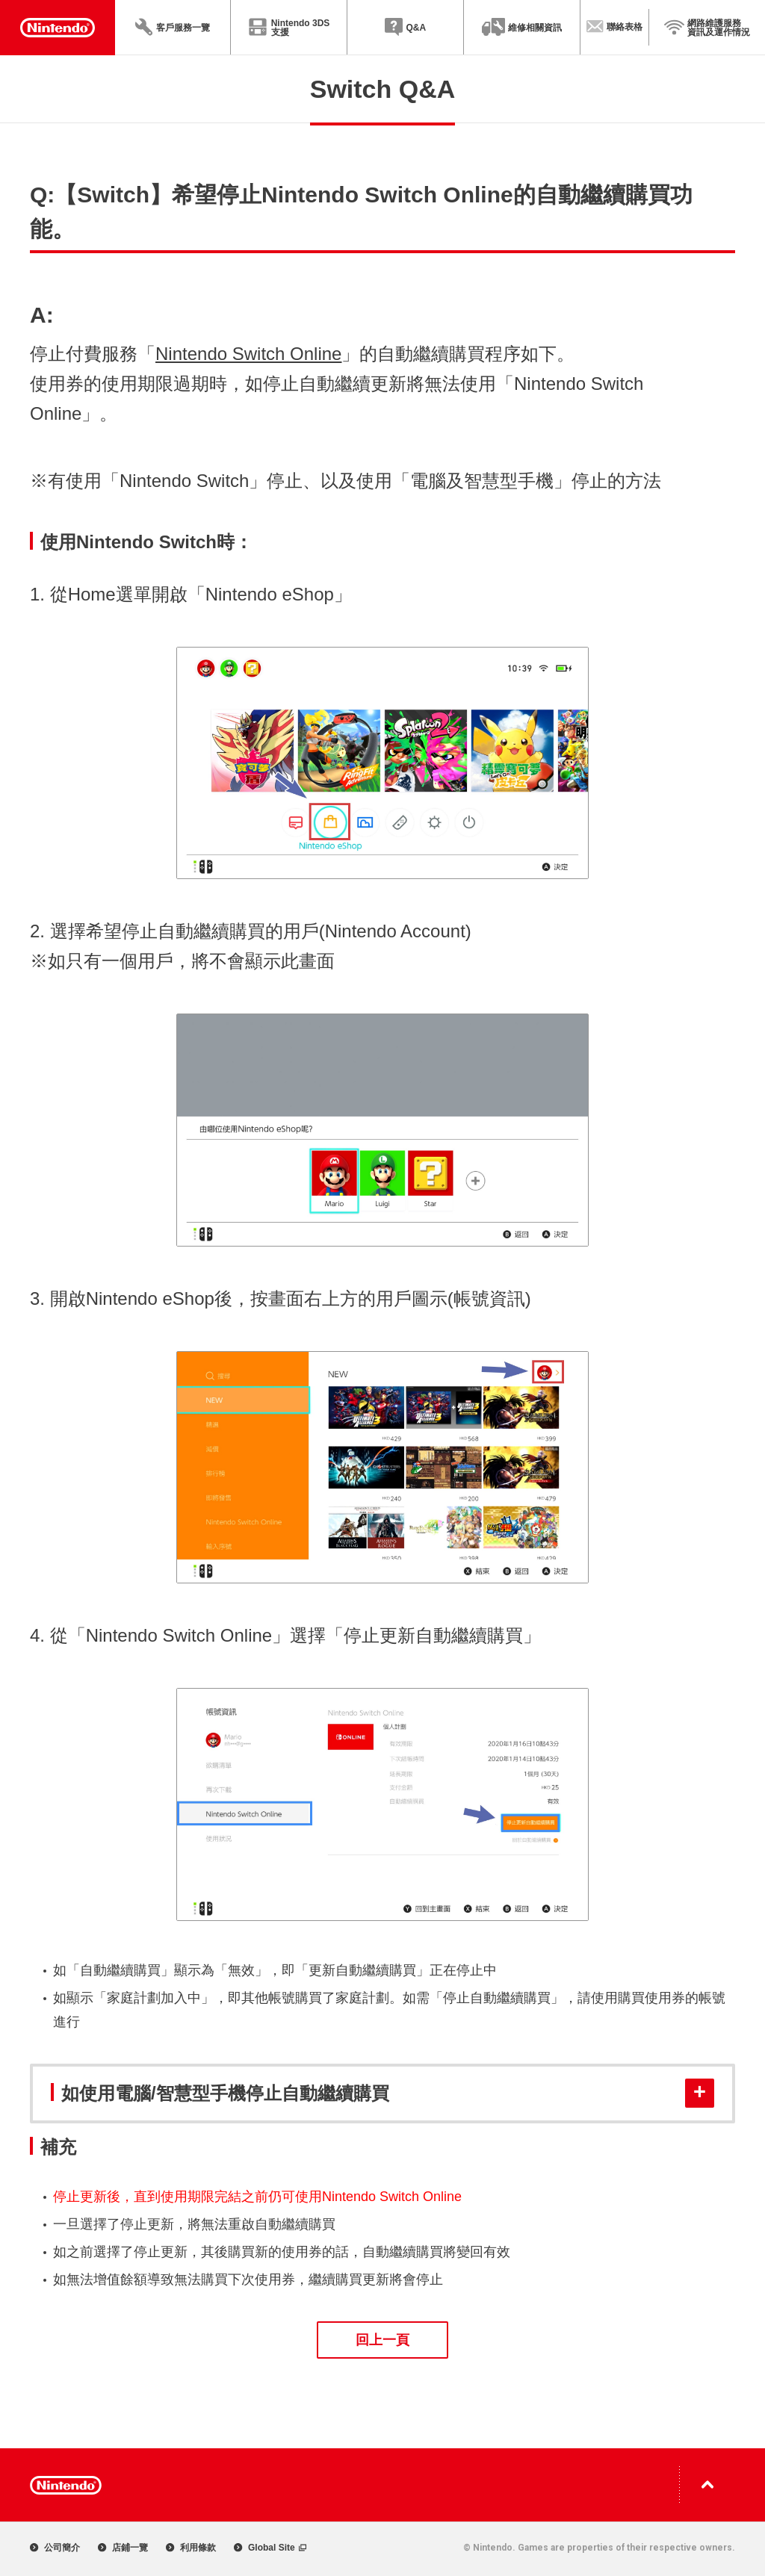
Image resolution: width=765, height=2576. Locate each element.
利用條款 (191, 2547)
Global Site (270, 2547)
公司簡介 (55, 2547)
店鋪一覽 (123, 2547)
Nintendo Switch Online (248, 354)
